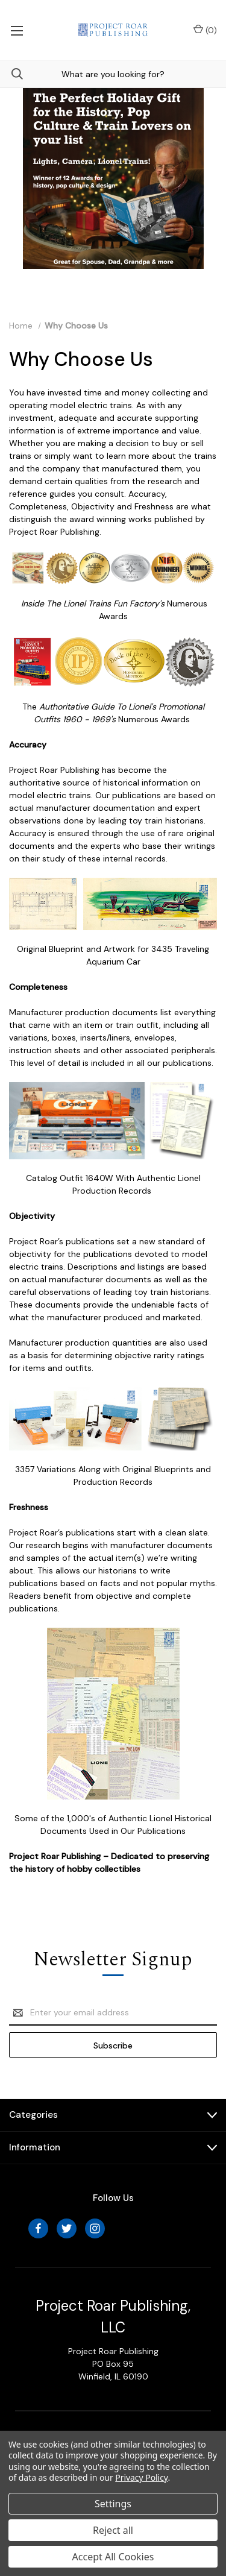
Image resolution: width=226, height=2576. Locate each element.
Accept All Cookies (113, 2556)
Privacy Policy (141, 2477)
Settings (113, 2503)
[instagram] (95, 2228)
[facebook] (38, 2228)
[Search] (11, 73)
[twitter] (66, 2228)
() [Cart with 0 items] (205, 30)
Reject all (113, 2530)
